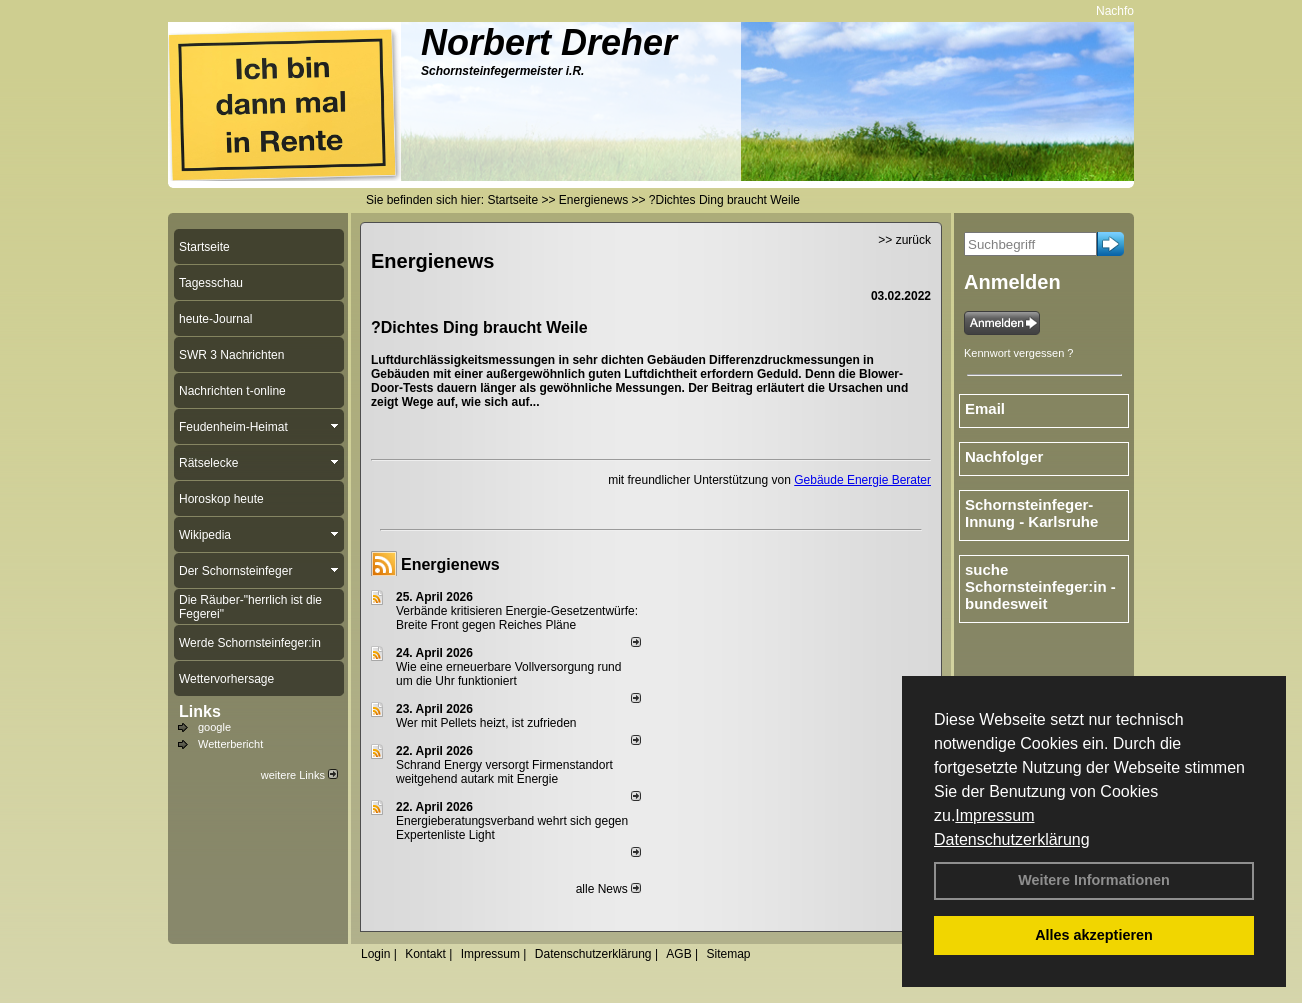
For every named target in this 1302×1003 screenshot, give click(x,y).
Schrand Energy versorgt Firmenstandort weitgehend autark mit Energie (504, 772)
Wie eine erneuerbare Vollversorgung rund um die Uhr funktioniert (508, 674)
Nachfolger (1132, 11)
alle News (608, 889)
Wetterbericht (230, 744)
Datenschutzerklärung (1012, 839)
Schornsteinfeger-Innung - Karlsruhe (1031, 513)
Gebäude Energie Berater (862, 480)
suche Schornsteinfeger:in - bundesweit (1040, 586)
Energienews (450, 564)
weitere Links (299, 775)
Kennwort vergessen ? (1018, 353)
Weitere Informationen (1094, 880)
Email (985, 408)
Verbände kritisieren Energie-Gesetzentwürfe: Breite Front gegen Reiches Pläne (517, 618)
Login (375, 954)
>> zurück (904, 240)
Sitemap (728, 954)
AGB (678, 954)
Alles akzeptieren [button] (1094, 935)
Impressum (994, 815)
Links (200, 711)
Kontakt (425, 954)
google (214, 727)
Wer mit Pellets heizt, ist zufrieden (486, 723)
